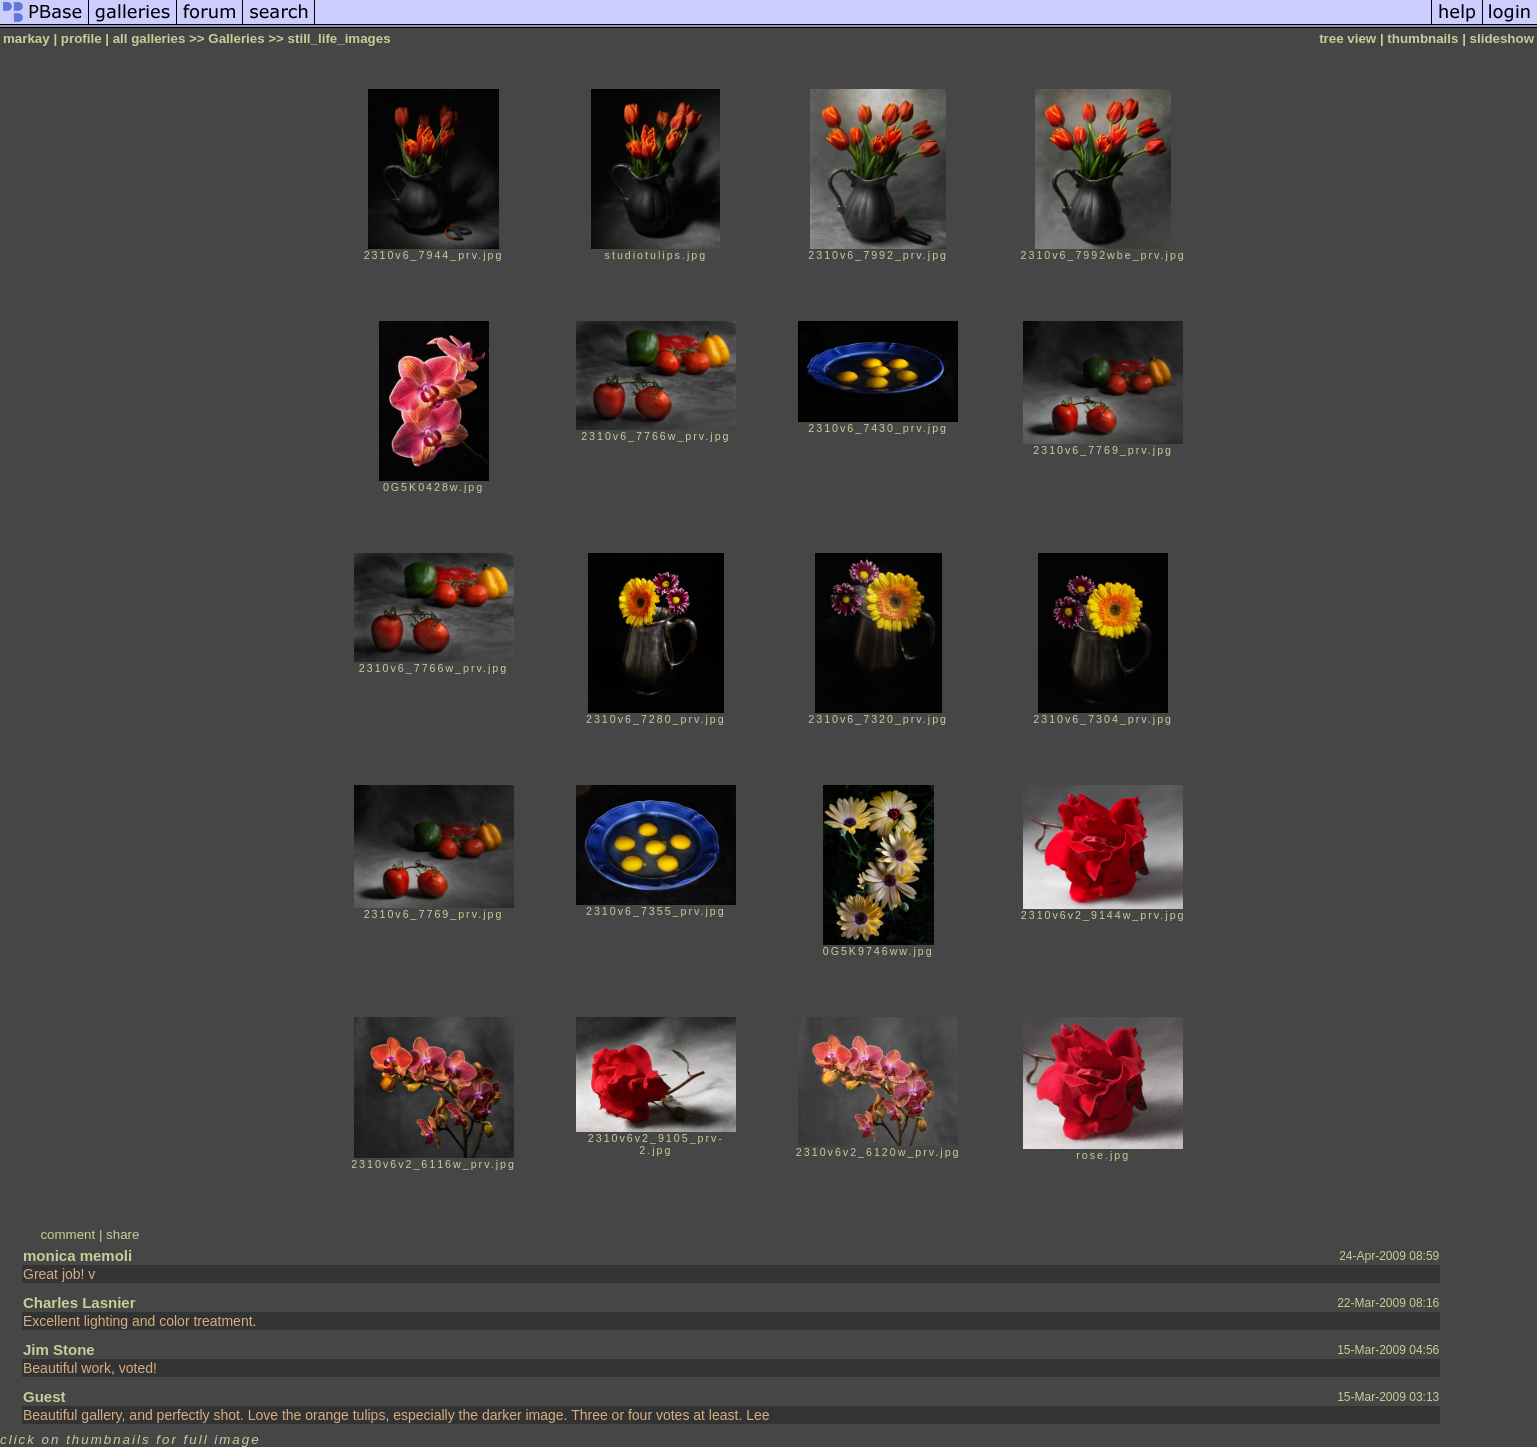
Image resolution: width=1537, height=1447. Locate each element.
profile (81, 38)
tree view (1347, 38)
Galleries (236, 38)
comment (67, 1234)
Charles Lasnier (79, 1302)
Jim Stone (59, 1349)
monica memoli (77, 1255)
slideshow (1502, 38)
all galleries (149, 38)
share (122, 1234)
